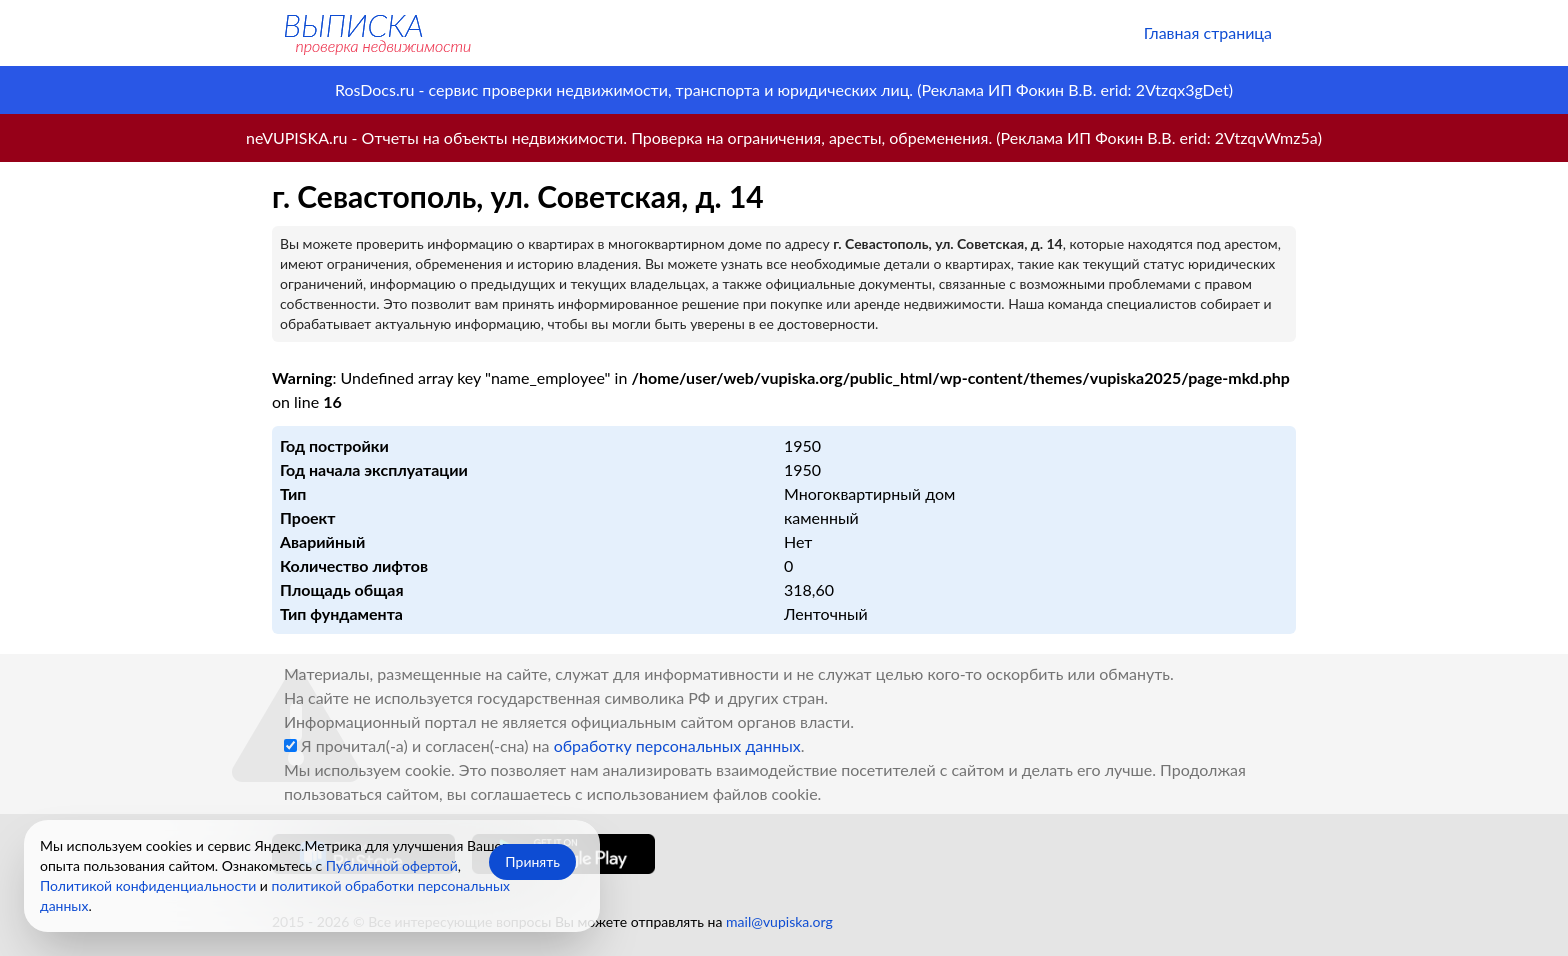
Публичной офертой (392, 865)
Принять (532, 861)
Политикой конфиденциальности (148, 885)
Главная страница (1208, 32)
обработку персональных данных (677, 745)
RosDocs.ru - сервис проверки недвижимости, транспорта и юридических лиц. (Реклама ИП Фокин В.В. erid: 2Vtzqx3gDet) (784, 89)
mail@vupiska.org (779, 921)
